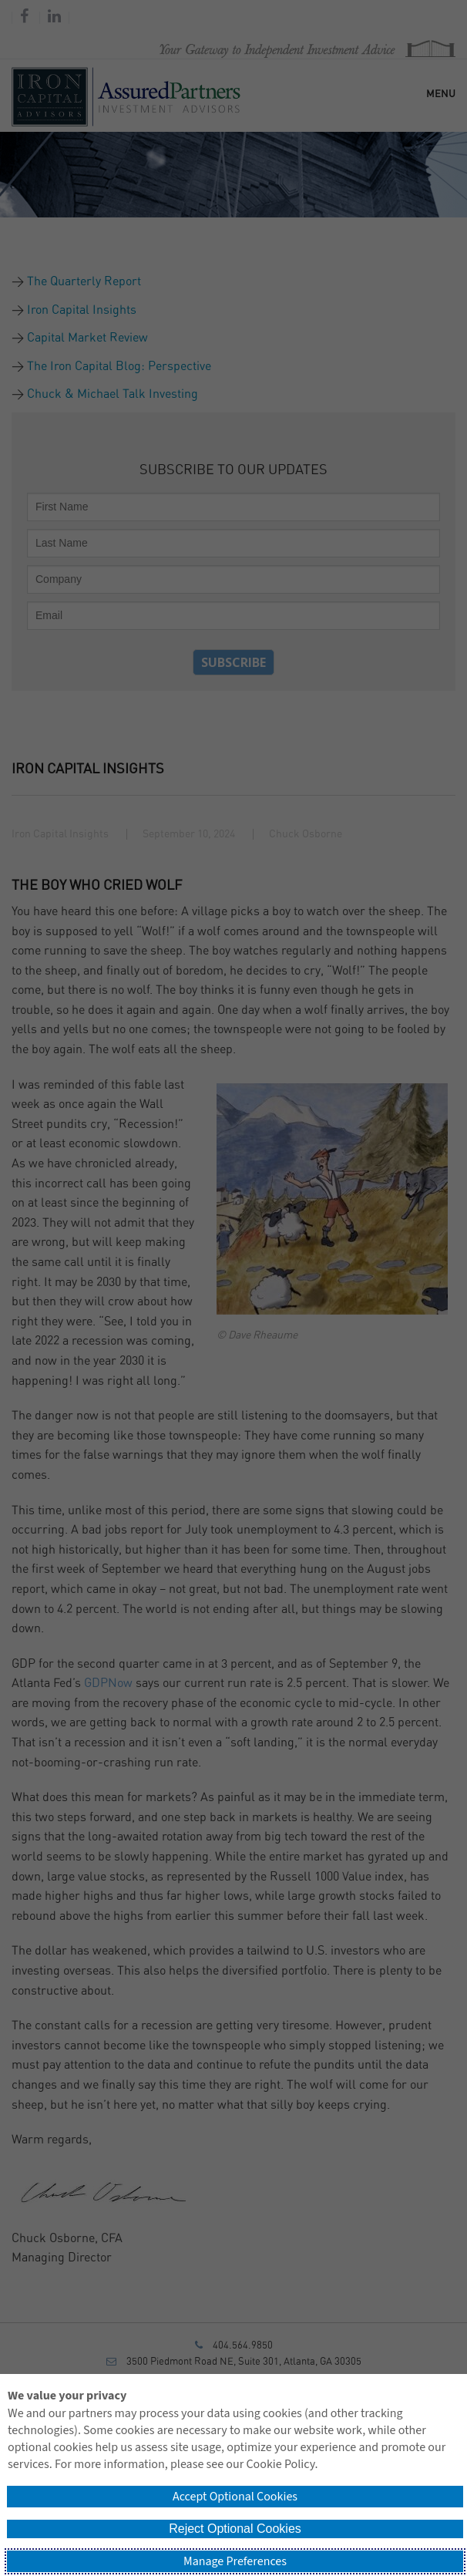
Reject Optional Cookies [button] (235, 2528)
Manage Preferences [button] (235, 2561)
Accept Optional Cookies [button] (235, 2496)
